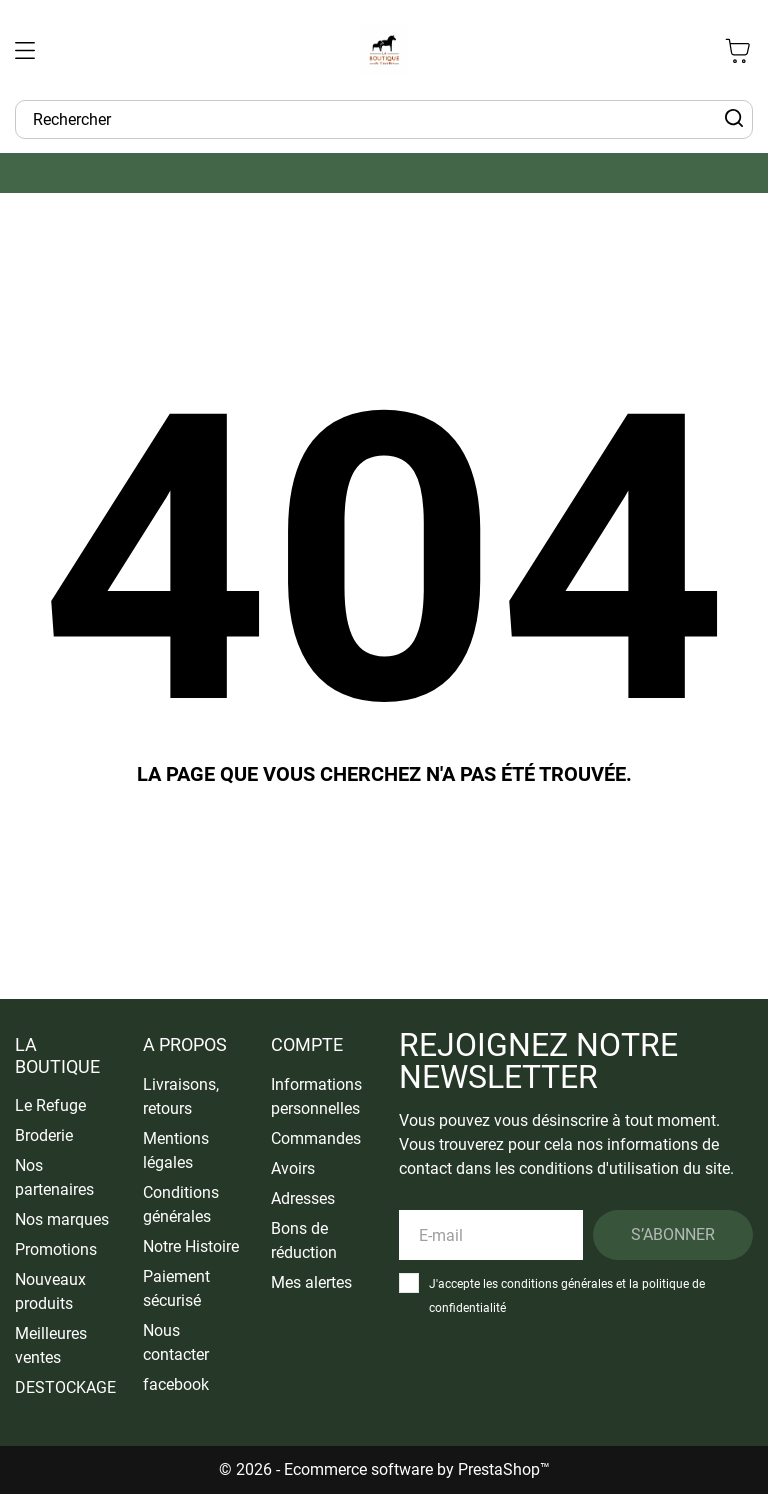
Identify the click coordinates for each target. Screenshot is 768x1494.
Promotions (56, 1249)
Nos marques (62, 1219)
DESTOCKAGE (65, 1387)
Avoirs (293, 1168)
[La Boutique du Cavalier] (384, 50)
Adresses (303, 1198)
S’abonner (673, 1234)
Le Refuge (50, 1105)
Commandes (316, 1138)
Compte (307, 1044)
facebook (176, 1384)
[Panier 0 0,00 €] (737, 50)
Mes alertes (311, 1282)
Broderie (44, 1135)
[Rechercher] (734, 118)
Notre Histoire (191, 1246)
